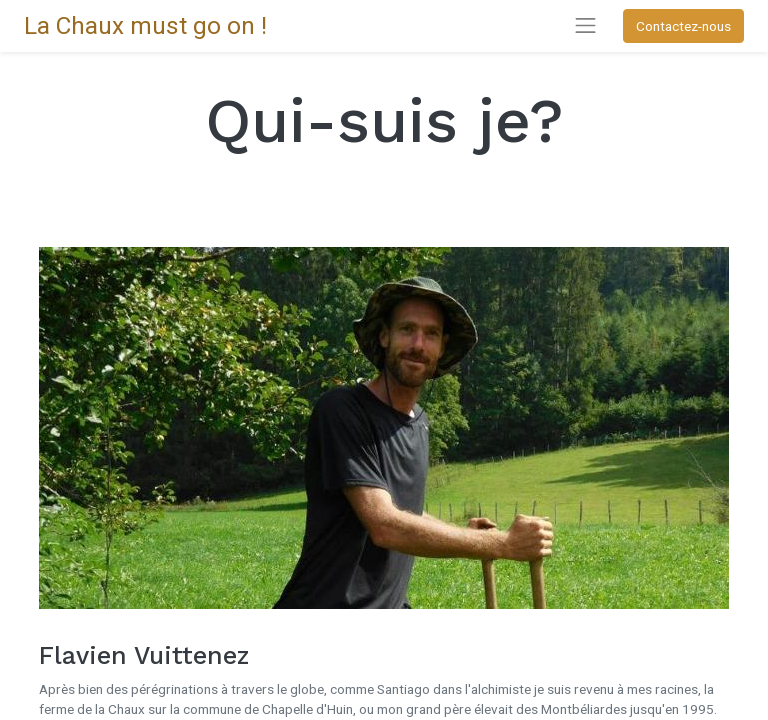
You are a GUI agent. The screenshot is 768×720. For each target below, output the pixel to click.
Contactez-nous (683, 26)
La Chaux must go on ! (145, 25)
